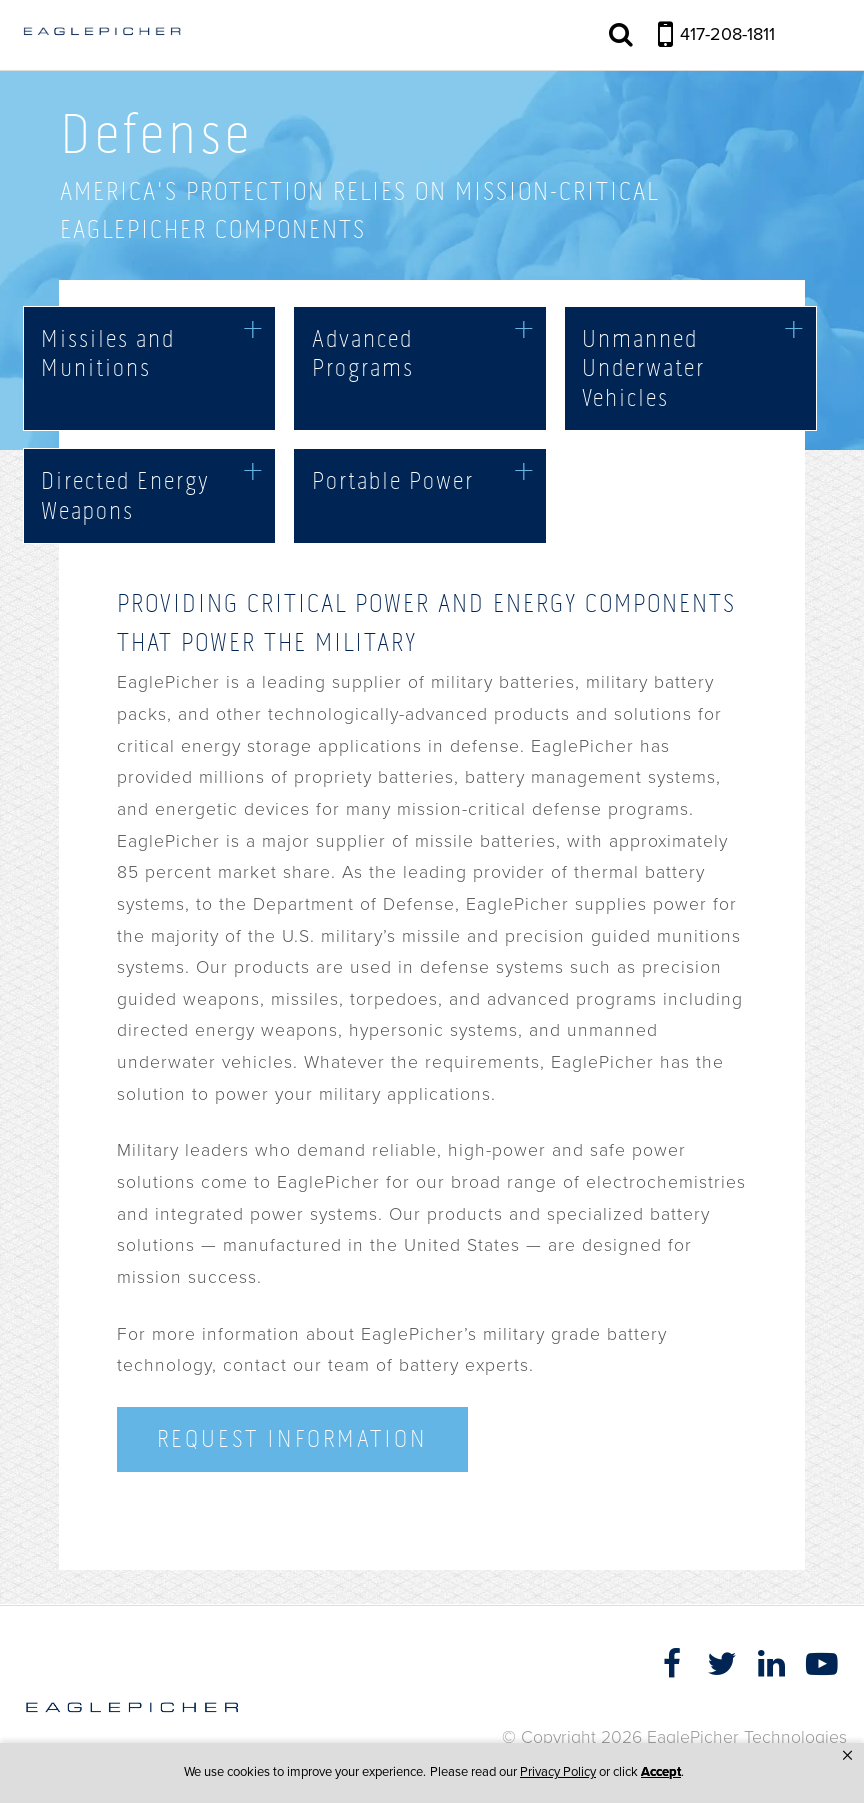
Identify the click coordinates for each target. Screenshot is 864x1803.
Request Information (292, 1438)
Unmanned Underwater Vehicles (643, 368)
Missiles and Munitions (108, 353)
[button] (847, 1756)
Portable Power (393, 480)
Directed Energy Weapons (125, 495)
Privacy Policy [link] (558, 1772)
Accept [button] (661, 1772)
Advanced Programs (363, 353)
